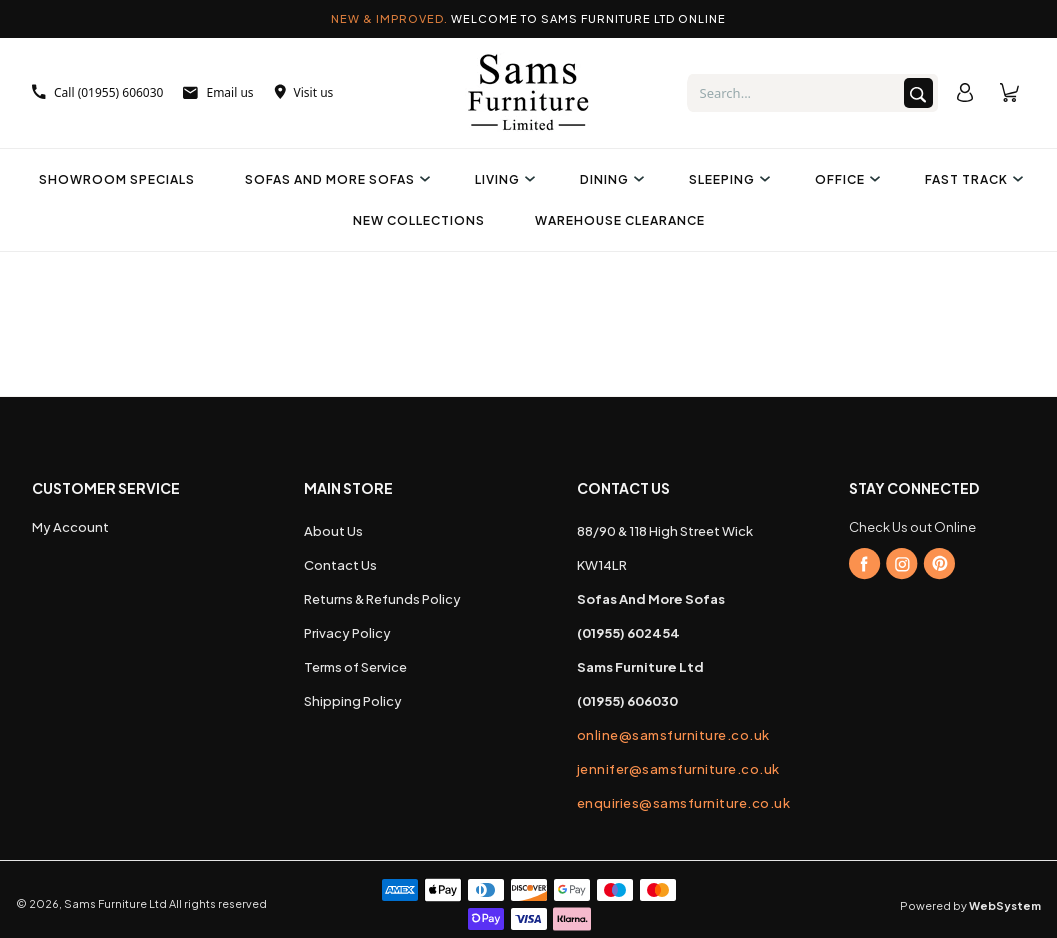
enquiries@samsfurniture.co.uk (665, 803)
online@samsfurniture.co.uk (665, 735)
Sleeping (727, 179)
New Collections (419, 220)
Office (845, 179)
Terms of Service (355, 667)
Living (502, 179)
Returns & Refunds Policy (382, 599)
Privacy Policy (347, 633)
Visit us (304, 92)
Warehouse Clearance (620, 220)
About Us (333, 531)
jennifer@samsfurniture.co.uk (665, 769)
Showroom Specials (117, 179)
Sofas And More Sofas (335, 179)
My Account (70, 527)
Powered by (970, 905)
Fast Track (971, 179)
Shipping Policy (353, 701)
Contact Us (340, 565)
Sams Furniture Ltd (115, 903)
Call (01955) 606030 (97, 92)
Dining (609, 179)
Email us (218, 92)
